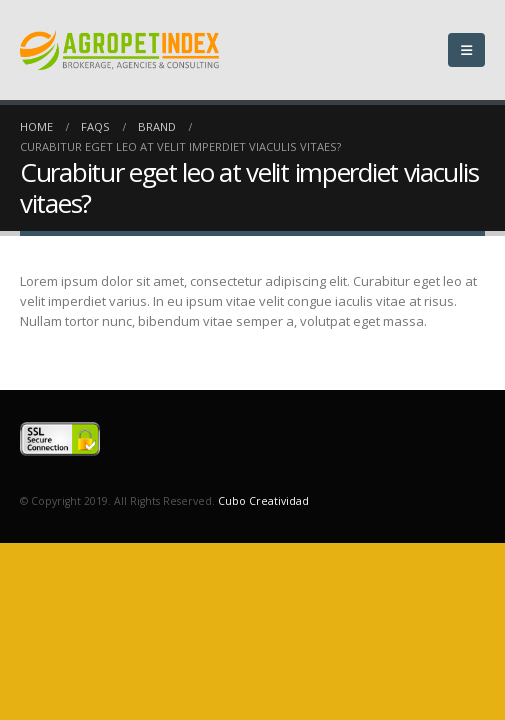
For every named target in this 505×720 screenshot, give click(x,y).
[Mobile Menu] (466, 50)
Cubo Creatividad (263, 501)
